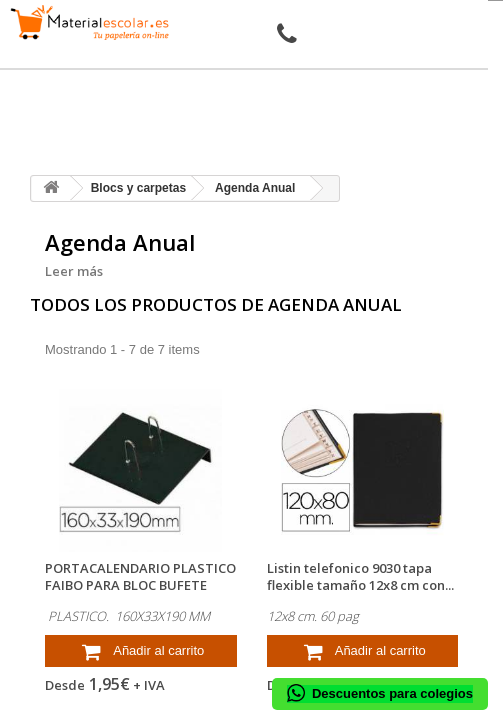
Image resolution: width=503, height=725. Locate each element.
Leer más (74, 271)
